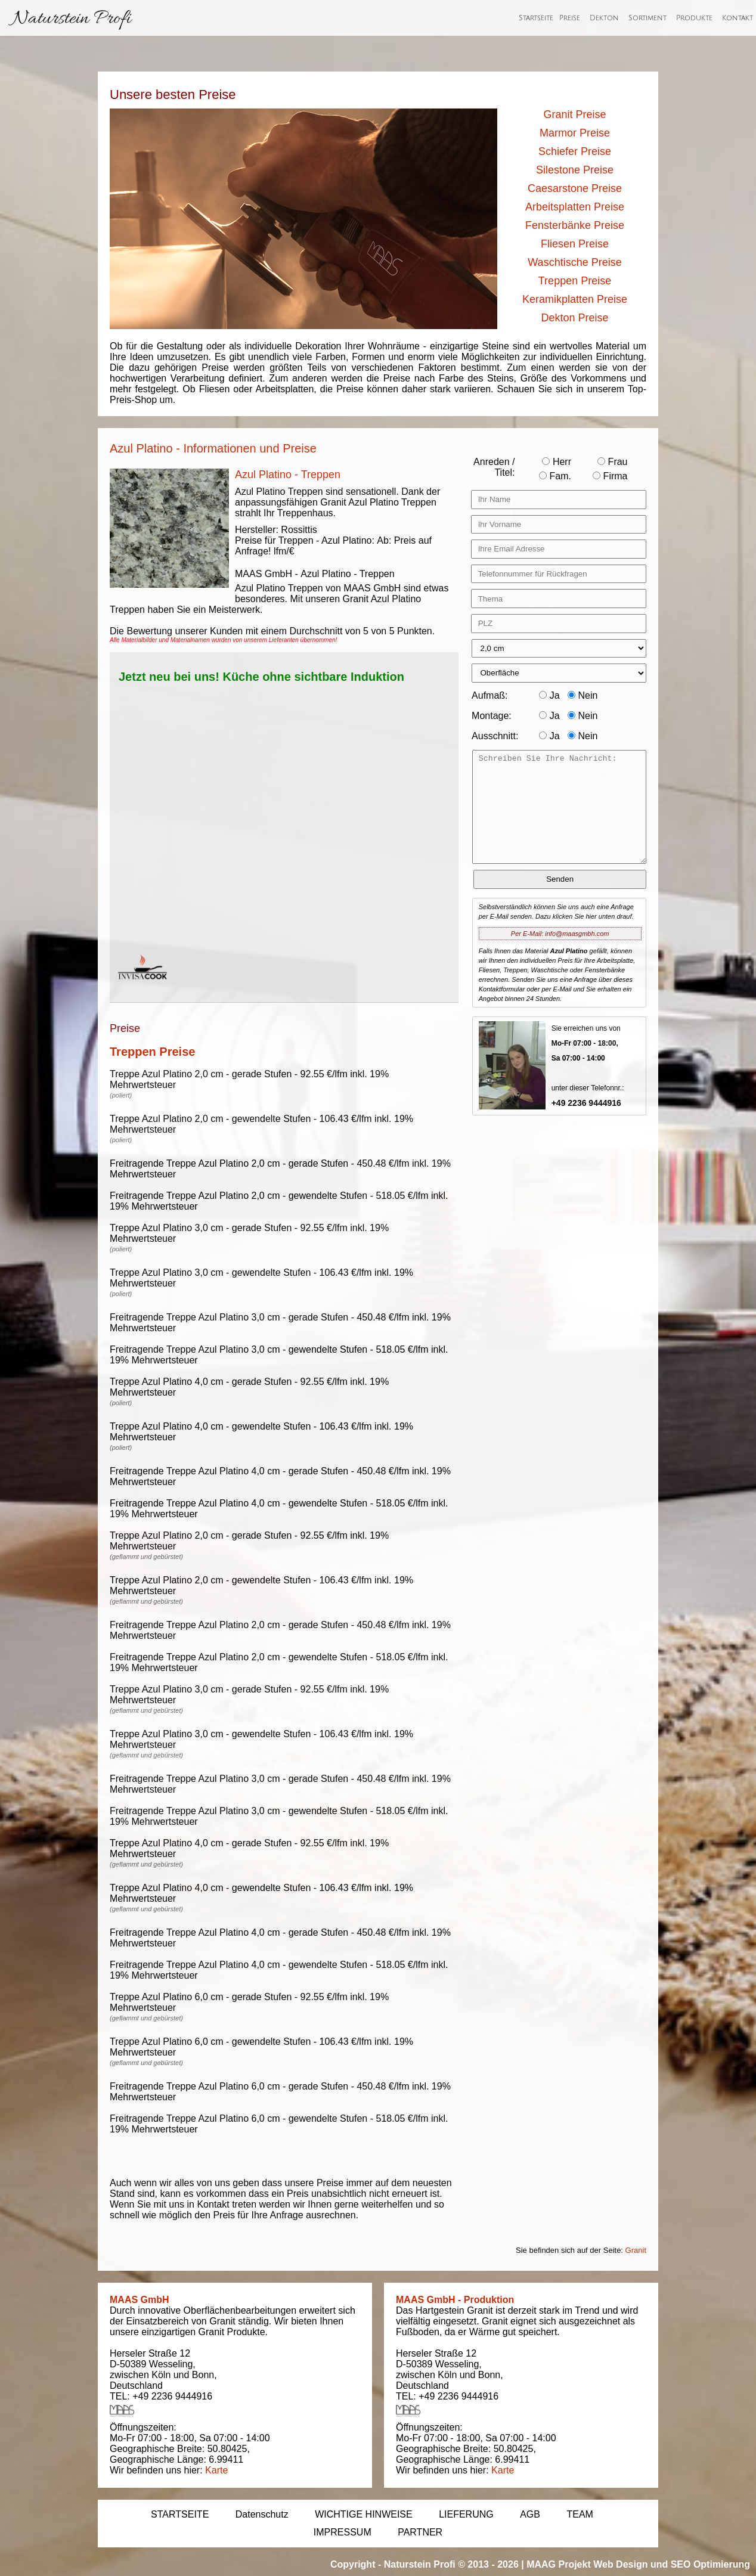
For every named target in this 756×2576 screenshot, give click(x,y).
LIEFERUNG (466, 2514)
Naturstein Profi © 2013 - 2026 (451, 2564)
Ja (549, 695)
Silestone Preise (575, 170)
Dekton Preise (574, 318)
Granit (635, 2250)
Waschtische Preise (574, 262)
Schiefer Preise (574, 151)
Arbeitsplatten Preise (574, 207)
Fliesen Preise (575, 244)
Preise (569, 18)
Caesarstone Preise (575, 188)
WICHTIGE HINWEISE (364, 2514)
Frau (612, 462)
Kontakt (737, 18)
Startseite (536, 18)
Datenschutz (262, 2514)
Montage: (492, 716)
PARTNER (420, 2532)
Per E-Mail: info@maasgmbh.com (560, 933)
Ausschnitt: (495, 736)
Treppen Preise (574, 281)
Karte (216, 2470)
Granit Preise (574, 114)
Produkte (694, 18)
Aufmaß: (489, 695)
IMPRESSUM (342, 2532)
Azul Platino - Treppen (287, 475)
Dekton (604, 18)
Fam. (555, 476)
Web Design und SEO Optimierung (671, 2564)
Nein (582, 695)
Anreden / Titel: (494, 467)
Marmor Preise (575, 133)
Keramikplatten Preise (574, 299)
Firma (610, 476)
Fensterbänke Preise (574, 225)
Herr (556, 462)
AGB (530, 2514)
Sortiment (647, 18)
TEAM (579, 2514)
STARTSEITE (180, 2514)
